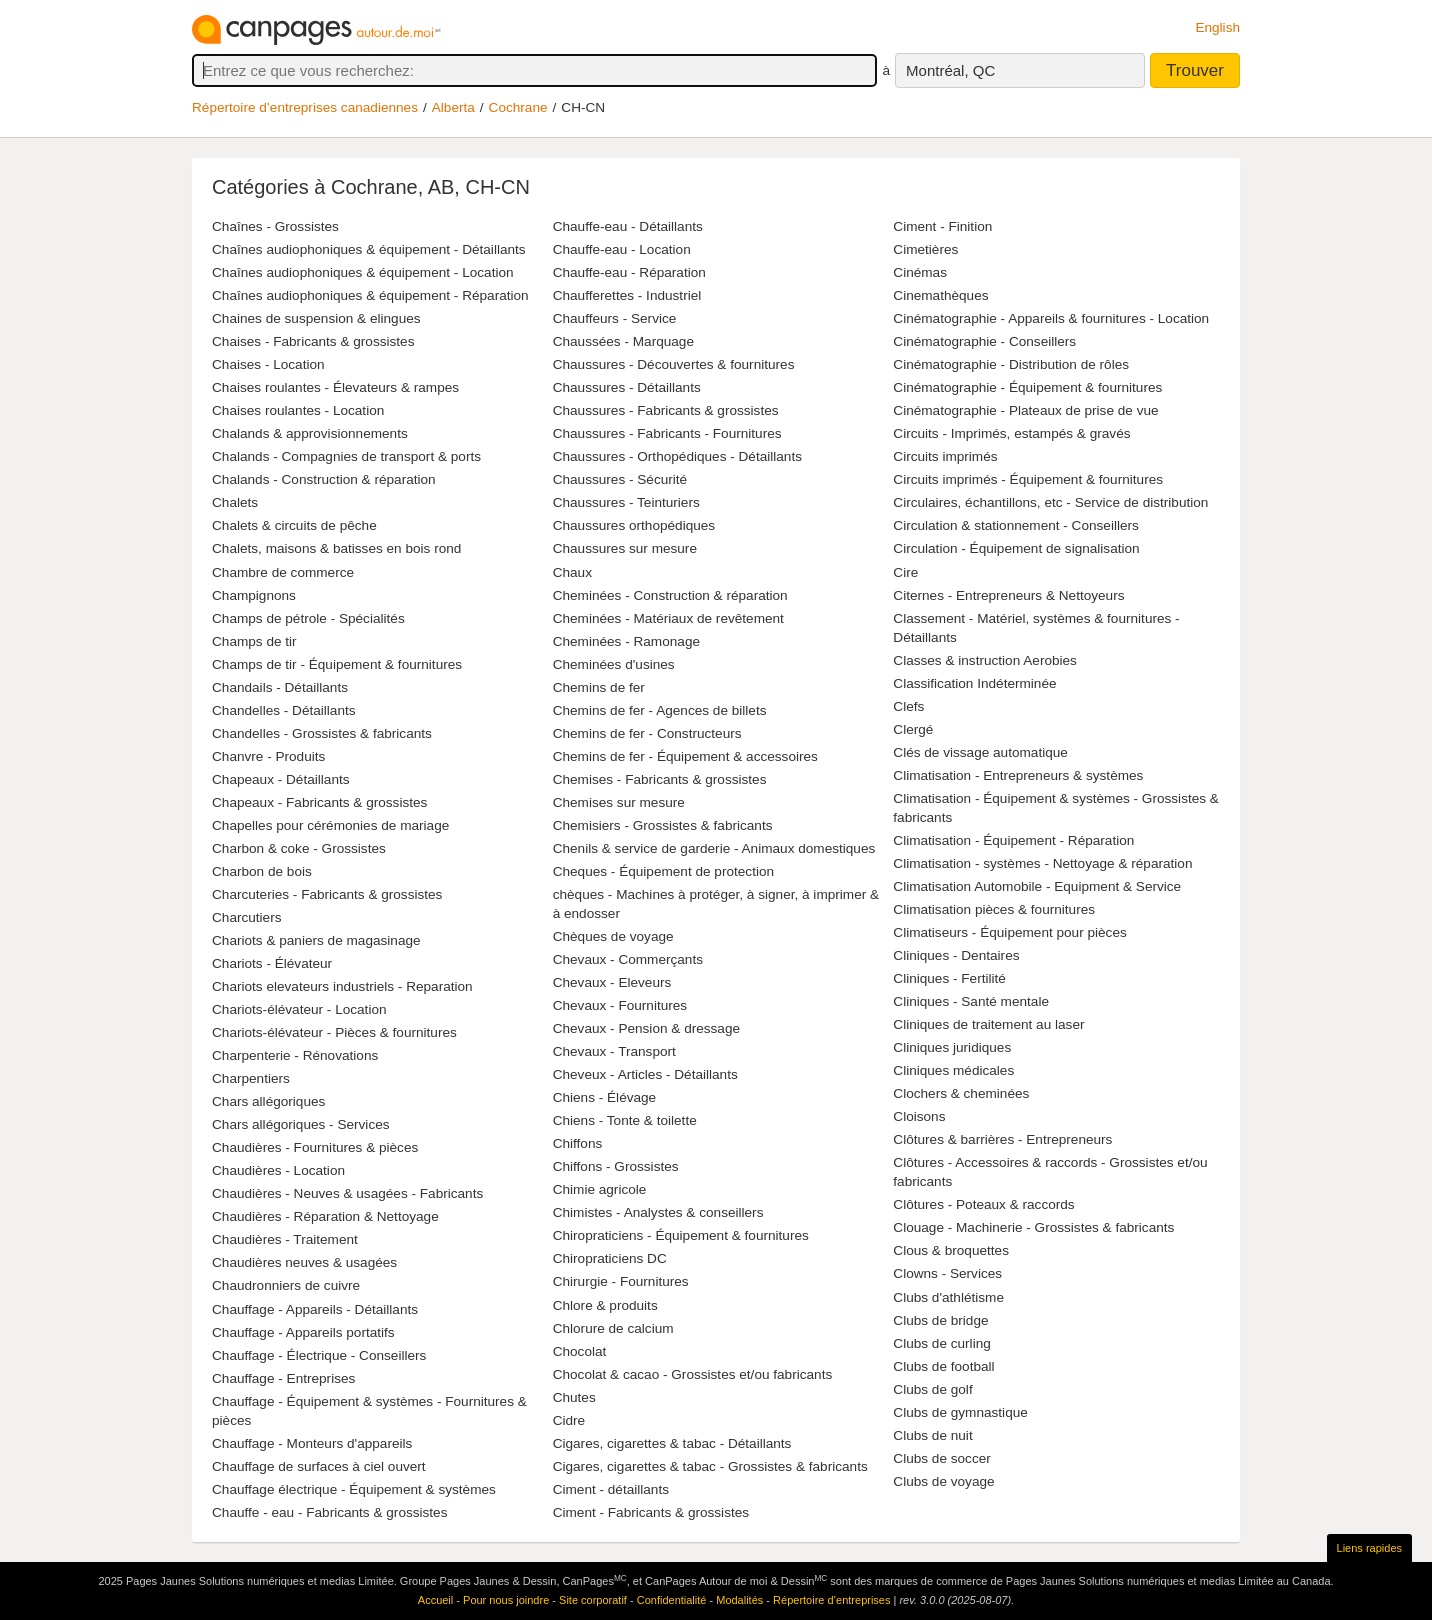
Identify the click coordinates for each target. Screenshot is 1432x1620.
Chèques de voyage (613, 936)
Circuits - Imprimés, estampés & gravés (1011, 433)
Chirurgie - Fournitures (621, 1281)
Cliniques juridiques (952, 1047)
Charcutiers (247, 917)
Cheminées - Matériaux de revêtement (668, 618)
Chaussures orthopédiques (634, 525)
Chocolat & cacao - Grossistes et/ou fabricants (693, 1374)
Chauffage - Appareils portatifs (303, 1332)
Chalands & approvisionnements (310, 433)
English (1217, 27)
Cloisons (919, 1116)
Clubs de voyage (943, 1481)
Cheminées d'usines (614, 664)
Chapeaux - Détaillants (281, 779)
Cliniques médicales (953, 1070)
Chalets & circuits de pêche (294, 525)
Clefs (908, 706)
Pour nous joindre (506, 1600)
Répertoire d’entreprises (831, 1600)
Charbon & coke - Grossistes (299, 848)
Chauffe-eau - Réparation (629, 272)
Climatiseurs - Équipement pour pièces (1009, 932)
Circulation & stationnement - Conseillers (1016, 525)
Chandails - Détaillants (280, 687)
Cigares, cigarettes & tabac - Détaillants (672, 1443)
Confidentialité (672, 1600)
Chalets (235, 502)
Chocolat (580, 1351)
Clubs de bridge (940, 1320)
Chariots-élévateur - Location (299, 1009)
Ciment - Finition (942, 226)
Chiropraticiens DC (610, 1258)
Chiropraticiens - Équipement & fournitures (681, 1235)
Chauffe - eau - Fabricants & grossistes (329, 1512)
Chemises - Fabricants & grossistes (660, 779)
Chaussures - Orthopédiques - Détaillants (677, 456)
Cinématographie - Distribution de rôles (1011, 364)
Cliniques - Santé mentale (971, 1001)
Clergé (913, 729)
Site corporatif (593, 1600)
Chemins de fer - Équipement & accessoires (685, 756)
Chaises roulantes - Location (298, 410)
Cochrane (518, 107)
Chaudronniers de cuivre (286, 1285)
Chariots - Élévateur (272, 963)
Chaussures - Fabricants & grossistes (666, 410)
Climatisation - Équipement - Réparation (1013, 840)
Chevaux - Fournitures (620, 1005)
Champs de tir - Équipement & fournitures (337, 664)
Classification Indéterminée (974, 683)
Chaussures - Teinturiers (626, 502)
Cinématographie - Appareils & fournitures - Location (1051, 318)
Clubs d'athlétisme (948, 1297)
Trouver (1195, 70)
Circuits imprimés (945, 456)
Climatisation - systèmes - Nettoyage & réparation (1042, 863)
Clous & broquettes (951, 1250)
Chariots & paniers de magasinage (316, 940)
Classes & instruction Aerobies (985, 660)
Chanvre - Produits (268, 756)
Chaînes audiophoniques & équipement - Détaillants (369, 249)
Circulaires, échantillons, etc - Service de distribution (1050, 502)
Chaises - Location (268, 364)
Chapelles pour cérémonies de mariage (330, 825)
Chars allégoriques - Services (301, 1124)
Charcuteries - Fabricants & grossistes (327, 894)
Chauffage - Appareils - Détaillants (315, 1309)
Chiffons (578, 1143)
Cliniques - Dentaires (956, 955)
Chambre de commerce (283, 572)
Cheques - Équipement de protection (663, 871)
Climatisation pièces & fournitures (994, 909)
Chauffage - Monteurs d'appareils (312, 1443)
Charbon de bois (262, 871)
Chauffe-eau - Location (622, 249)
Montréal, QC (950, 70)
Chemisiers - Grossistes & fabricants (663, 825)
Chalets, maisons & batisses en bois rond (336, 548)
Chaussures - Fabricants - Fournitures (667, 433)
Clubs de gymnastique (960, 1412)
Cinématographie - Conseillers (984, 341)
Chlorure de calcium (613, 1328)
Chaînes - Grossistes (275, 226)
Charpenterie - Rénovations (295, 1055)
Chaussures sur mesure (625, 548)
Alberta (453, 107)
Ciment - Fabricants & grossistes (651, 1512)
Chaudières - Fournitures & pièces (315, 1147)
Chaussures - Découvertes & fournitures (674, 364)
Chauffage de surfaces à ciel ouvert (319, 1466)
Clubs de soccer (941, 1458)
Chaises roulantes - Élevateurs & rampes (335, 387)
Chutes (574, 1397)
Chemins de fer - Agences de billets (660, 710)
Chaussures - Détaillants (627, 387)
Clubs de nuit (932, 1435)
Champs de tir (254, 641)
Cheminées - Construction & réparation (670, 595)
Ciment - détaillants (611, 1489)
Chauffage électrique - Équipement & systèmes (354, 1489)
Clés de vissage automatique (980, 752)
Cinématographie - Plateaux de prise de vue (1025, 410)
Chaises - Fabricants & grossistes (313, 341)
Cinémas (920, 272)
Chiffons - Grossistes (616, 1166)
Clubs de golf (932, 1389)
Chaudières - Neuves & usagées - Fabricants (347, 1193)
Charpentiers (251, 1078)
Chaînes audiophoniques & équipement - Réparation (370, 295)
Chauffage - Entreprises (283, 1378)
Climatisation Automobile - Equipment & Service (1037, 886)
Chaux (572, 572)
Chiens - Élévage (605, 1097)
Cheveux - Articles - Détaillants (645, 1074)
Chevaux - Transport (614, 1051)
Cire (905, 572)
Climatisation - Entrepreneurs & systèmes (1018, 775)
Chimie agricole (600, 1189)
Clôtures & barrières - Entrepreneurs (1002, 1139)
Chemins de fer (599, 687)
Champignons (254, 595)
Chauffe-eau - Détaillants (628, 226)
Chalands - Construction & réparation (324, 479)
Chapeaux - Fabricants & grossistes (319, 802)
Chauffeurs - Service (615, 318)
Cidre (569, 1420)
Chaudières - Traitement (285, 1239)
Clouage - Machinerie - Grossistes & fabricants (1033, 1227)
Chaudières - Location (278, 1170)
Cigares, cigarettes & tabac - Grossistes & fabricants (710, 1466)
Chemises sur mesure (619, 802)
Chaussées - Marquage (623, 341)
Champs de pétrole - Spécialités (308, 618)
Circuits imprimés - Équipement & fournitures (1028, 479)
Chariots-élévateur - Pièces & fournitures (334, 1032)
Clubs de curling (941, 1343)
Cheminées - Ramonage (626, 641)
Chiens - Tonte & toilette (625, 1120)
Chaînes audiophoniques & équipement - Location (363, 272)
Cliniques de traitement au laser (988, 1024)
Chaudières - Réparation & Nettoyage (325, 1216)
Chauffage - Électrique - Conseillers (319, 1355)
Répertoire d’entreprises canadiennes (305, 107)
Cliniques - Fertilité (949, 978)
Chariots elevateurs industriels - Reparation (342, 986)
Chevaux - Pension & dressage (646, 1028)
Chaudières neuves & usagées (304, 1262)
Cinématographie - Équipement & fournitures (1027, 387)
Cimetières (925, 249)
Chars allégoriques (268, 1101)
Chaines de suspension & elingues (316, 318)
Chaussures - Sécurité (620, 479)
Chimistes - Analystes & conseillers (658, 1212)
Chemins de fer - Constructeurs (647, 733)
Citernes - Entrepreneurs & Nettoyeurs (1008, 595)
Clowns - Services (947, 1273)
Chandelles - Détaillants (284, 710)
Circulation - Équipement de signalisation (1016, 548)
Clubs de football (943, 1366)
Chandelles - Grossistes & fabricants (322, 733)
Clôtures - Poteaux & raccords (983, 1204)
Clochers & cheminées (961, 1093)
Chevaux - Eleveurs (612, 982)
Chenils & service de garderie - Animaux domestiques (714, 848)
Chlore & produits (605, 1305)
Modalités (739, 1600)
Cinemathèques (940, 295)
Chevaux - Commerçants (628, 959)
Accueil (435, 1600)
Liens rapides (1369, 1548)
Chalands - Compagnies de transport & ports (346, 456)
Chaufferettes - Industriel (627, 295)
